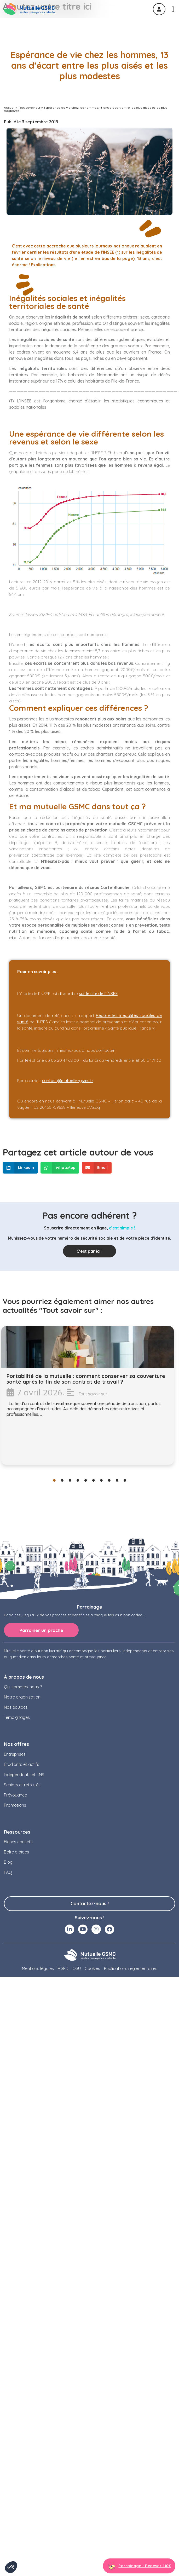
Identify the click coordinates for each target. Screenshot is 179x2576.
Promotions (15, 1805)
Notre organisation (22, 1697)
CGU (76, 1968)
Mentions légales (38, 1968)
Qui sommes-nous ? (23, 1686)
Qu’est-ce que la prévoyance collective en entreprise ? (83, 1379)
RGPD (63, 1968)
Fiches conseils (18, 1841)
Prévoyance (15, 1795)
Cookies (92, 1968)
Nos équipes (16, 1707)
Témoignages (17, 1717)
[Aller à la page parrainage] (139, 2565)
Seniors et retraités (22, 1784)
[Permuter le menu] (172, 9)
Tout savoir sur (29, 107)
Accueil (9, 107)
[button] (20, 1168)
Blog (8, 1862)
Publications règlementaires (130, 1968)
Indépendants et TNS (24, 1774)
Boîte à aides (16, 1852)
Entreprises (15, 1754)
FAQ (8, 1872)
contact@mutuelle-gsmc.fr (67, 1080)
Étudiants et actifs (21, 1764)
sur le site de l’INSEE (98, 993)
